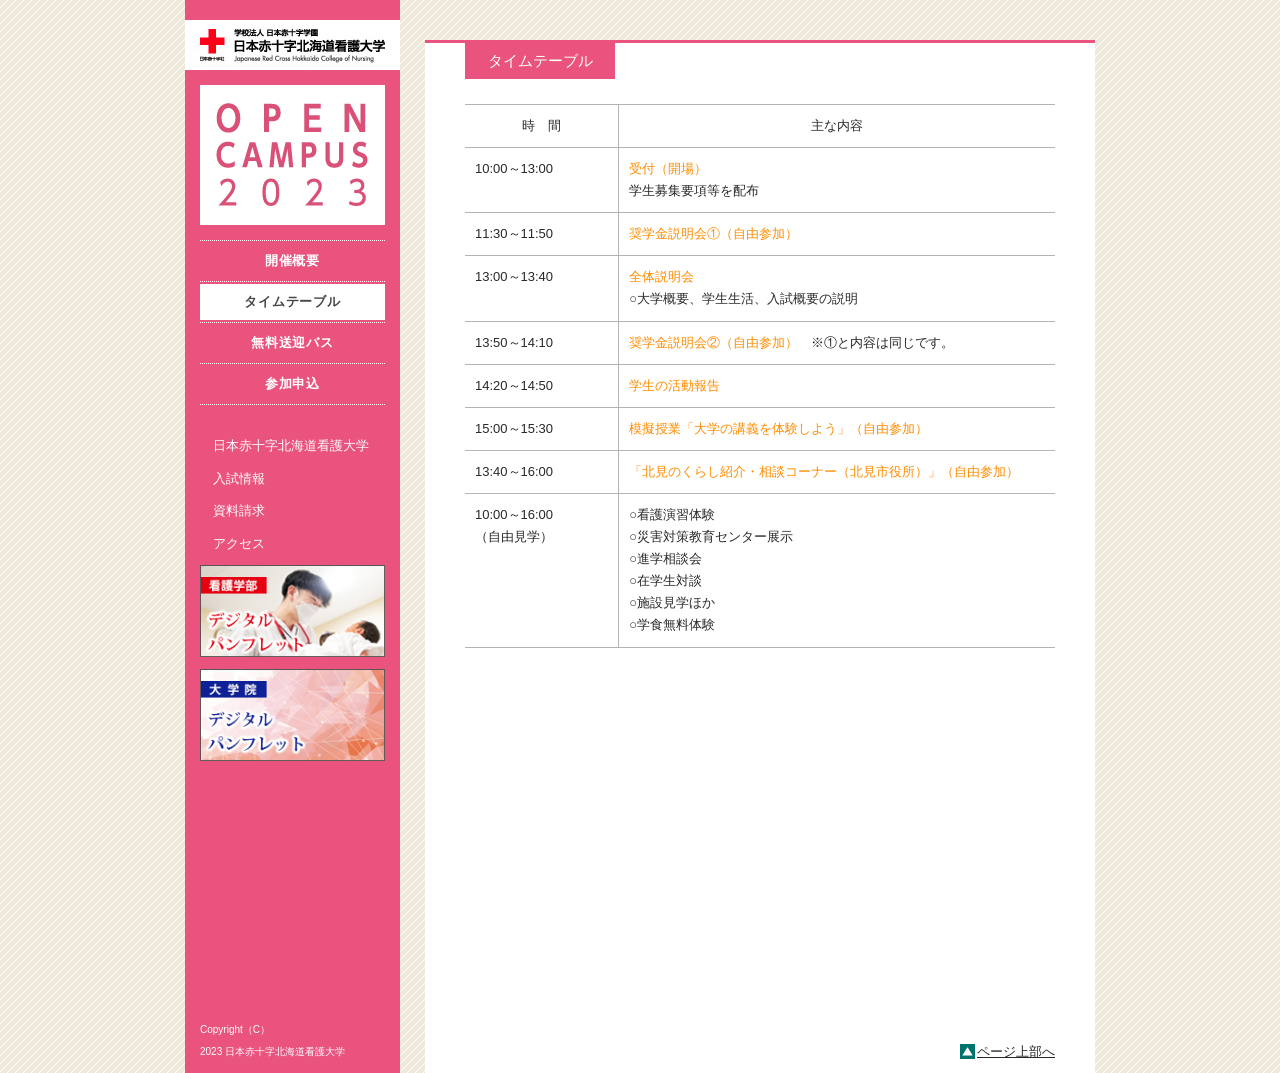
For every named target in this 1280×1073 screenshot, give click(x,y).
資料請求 (239, 510)
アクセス (239, 543)
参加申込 (292, 383)
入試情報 (239, 478)
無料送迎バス (292, 342)
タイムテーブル (292, 301)
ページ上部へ (1016, 1051)
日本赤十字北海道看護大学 (291, 445)
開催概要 (292, 260)
